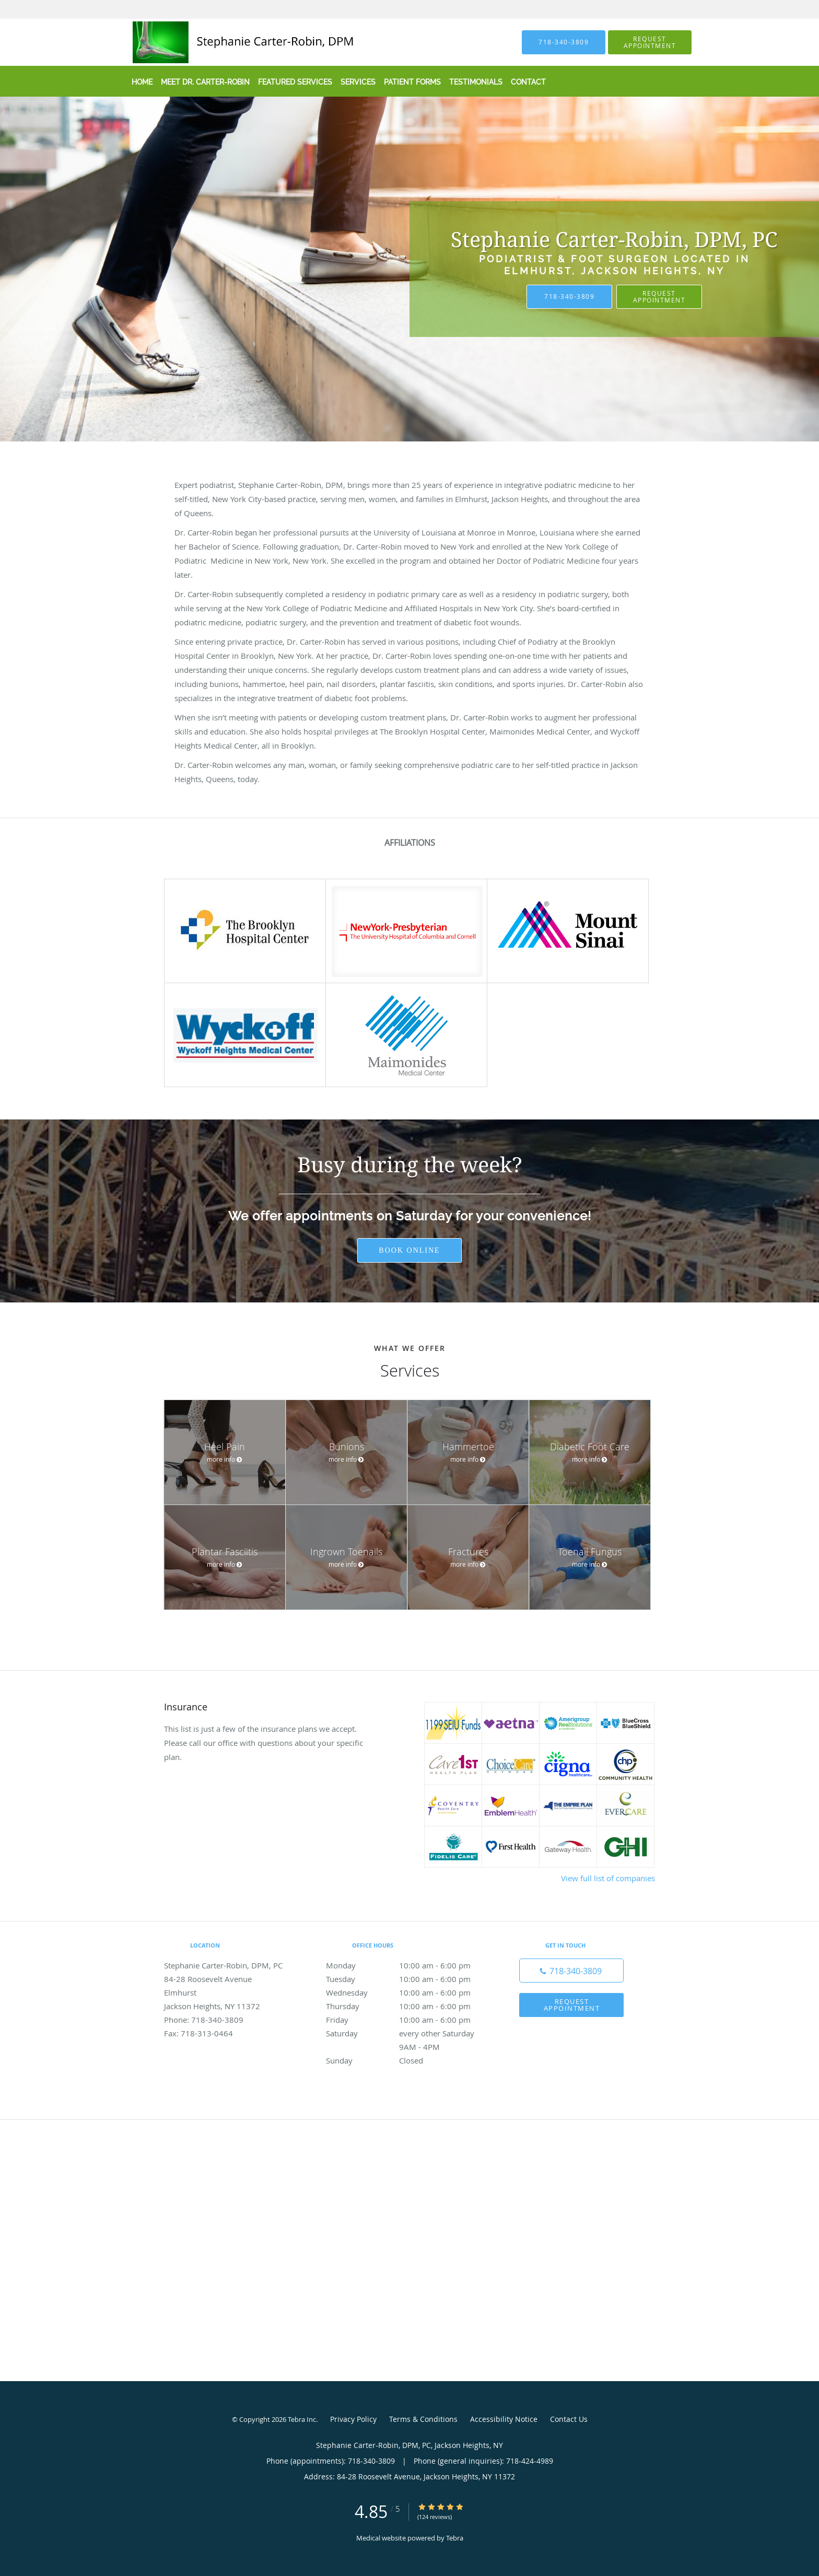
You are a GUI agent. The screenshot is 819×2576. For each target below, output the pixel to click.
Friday (407, 2019)
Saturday (407, 2033)
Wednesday (407, 1992)
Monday (407, 1965)
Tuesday (407, 1979)
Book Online (409, 1250)
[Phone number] (571, 1971)
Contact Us (569, 2419)
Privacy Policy (353, 2419)
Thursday (407, 2006)
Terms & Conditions (423, 2419)
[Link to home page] (223, 42)
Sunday (407, 2060)
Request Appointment (659, 296)
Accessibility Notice (503, 2419)
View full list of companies (608, 1878)
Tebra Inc (302, 2419)
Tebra (454, 2538)
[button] (650, 42)
